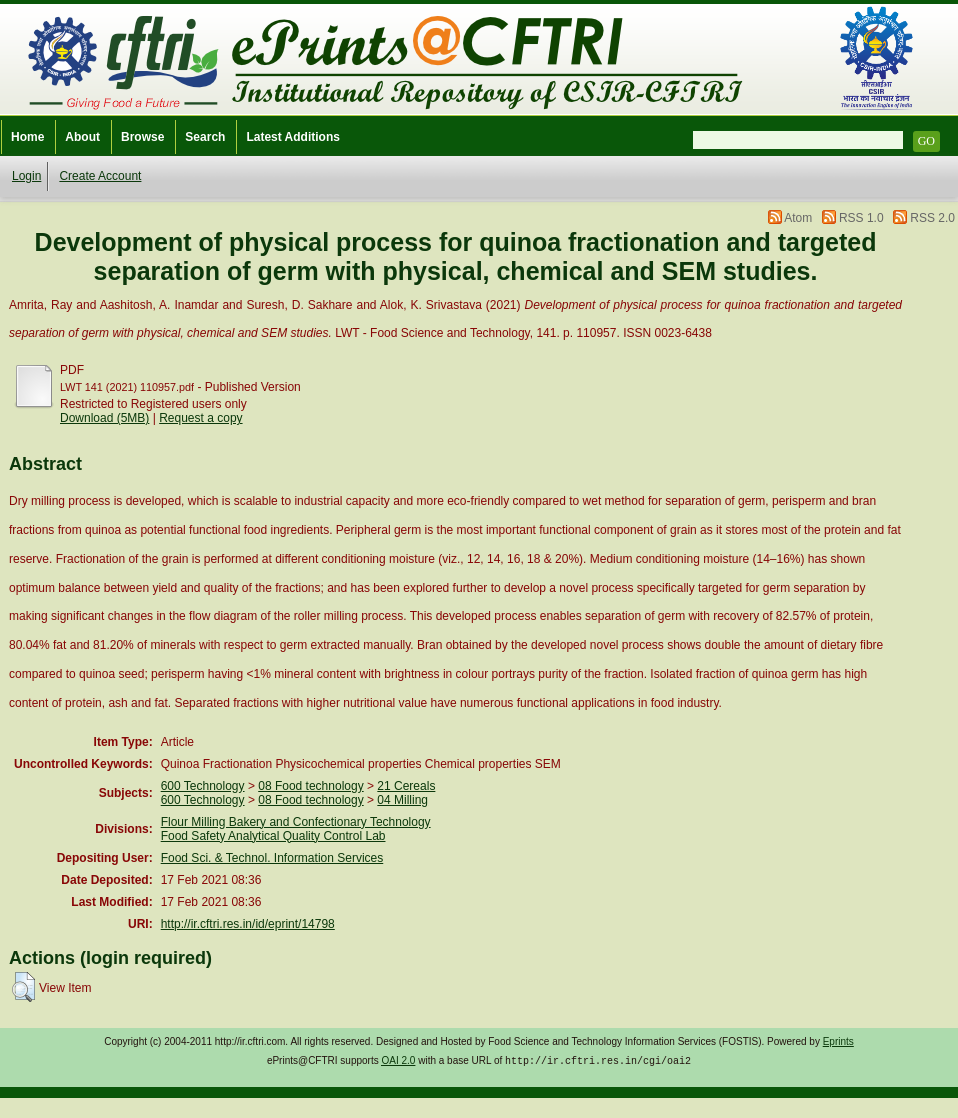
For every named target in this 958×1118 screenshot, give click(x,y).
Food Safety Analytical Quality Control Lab (273, 836)
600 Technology (203, 786)
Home (27, 137)
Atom (798, 218)
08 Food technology (310, 786)
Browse (142, 137)
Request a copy (200, 418)
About (82, 137)
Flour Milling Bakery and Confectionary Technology (296, 822)
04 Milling (402, 800)
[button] (23, 987)
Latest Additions (293, 137)
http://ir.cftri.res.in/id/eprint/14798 (248, 924)
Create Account (100, 176)
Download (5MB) (104, 418)
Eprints (838, 1041)
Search (205, 137)
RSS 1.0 (861, 218)
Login (26, 176)
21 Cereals (406, 786)
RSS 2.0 (932, 218)
